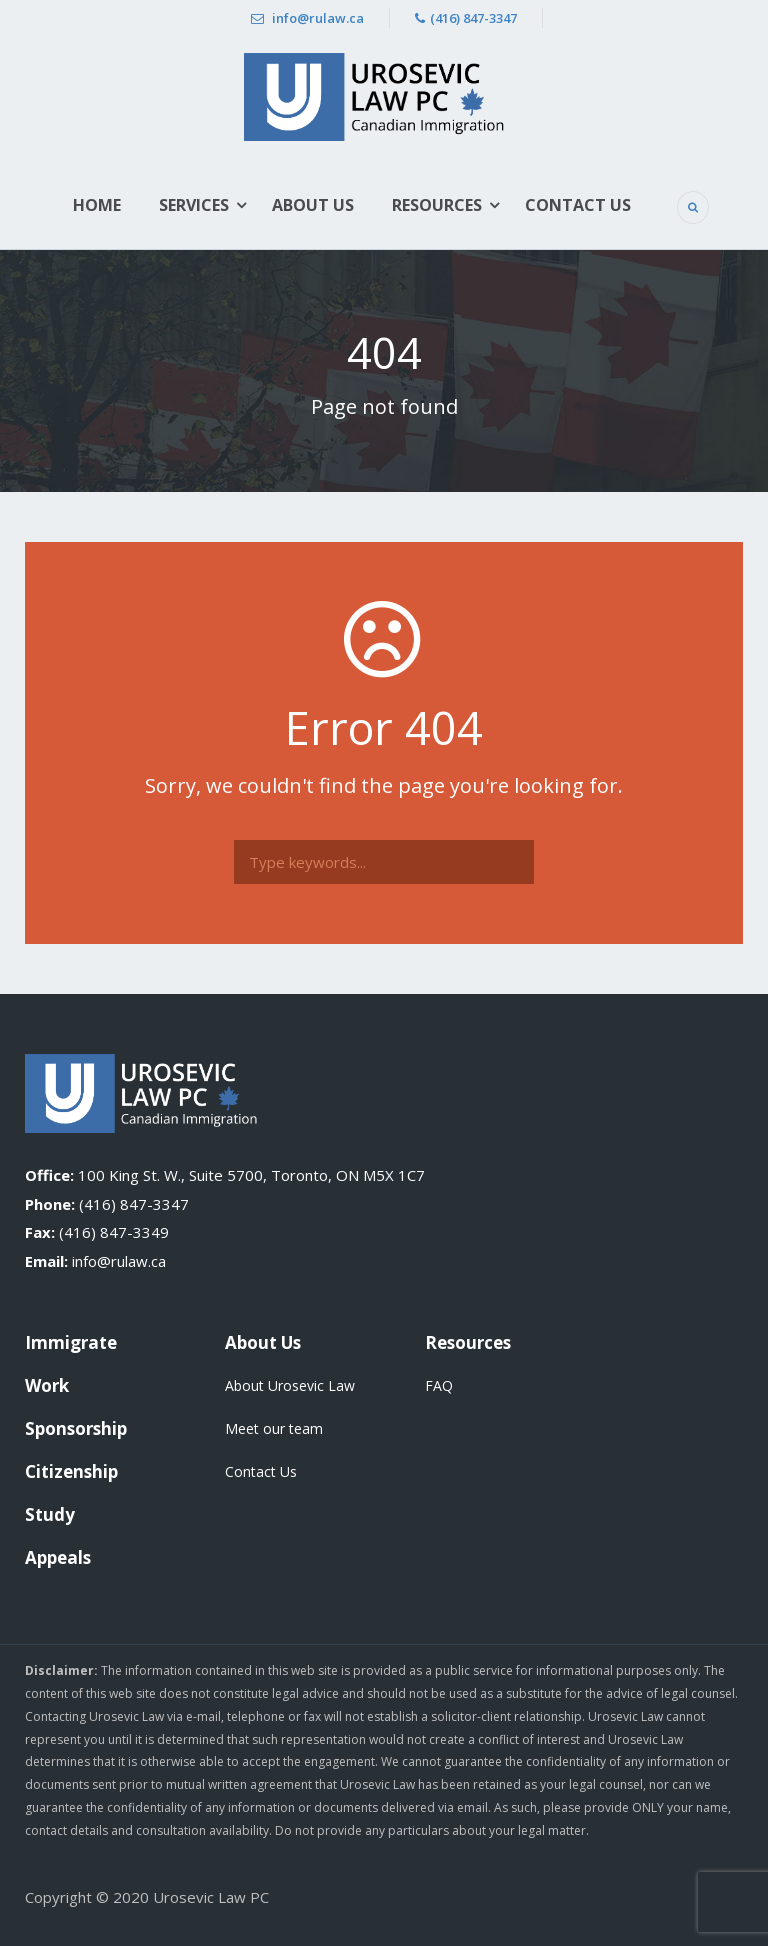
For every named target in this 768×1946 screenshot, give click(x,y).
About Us (313, 205)
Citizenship (71, 1471)
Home (97, 205)
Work (47, 1385)
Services (194, 205)
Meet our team (274, 1428)
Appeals (58, 1557)
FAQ (439, 1385)
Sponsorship (76, 1428)
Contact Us (578, 205)
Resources (437, 205)
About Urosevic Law (290, 1385)
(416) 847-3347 (466, 18)
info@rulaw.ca (307, 18)
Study (50, 1514)
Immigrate (71, 1342)
